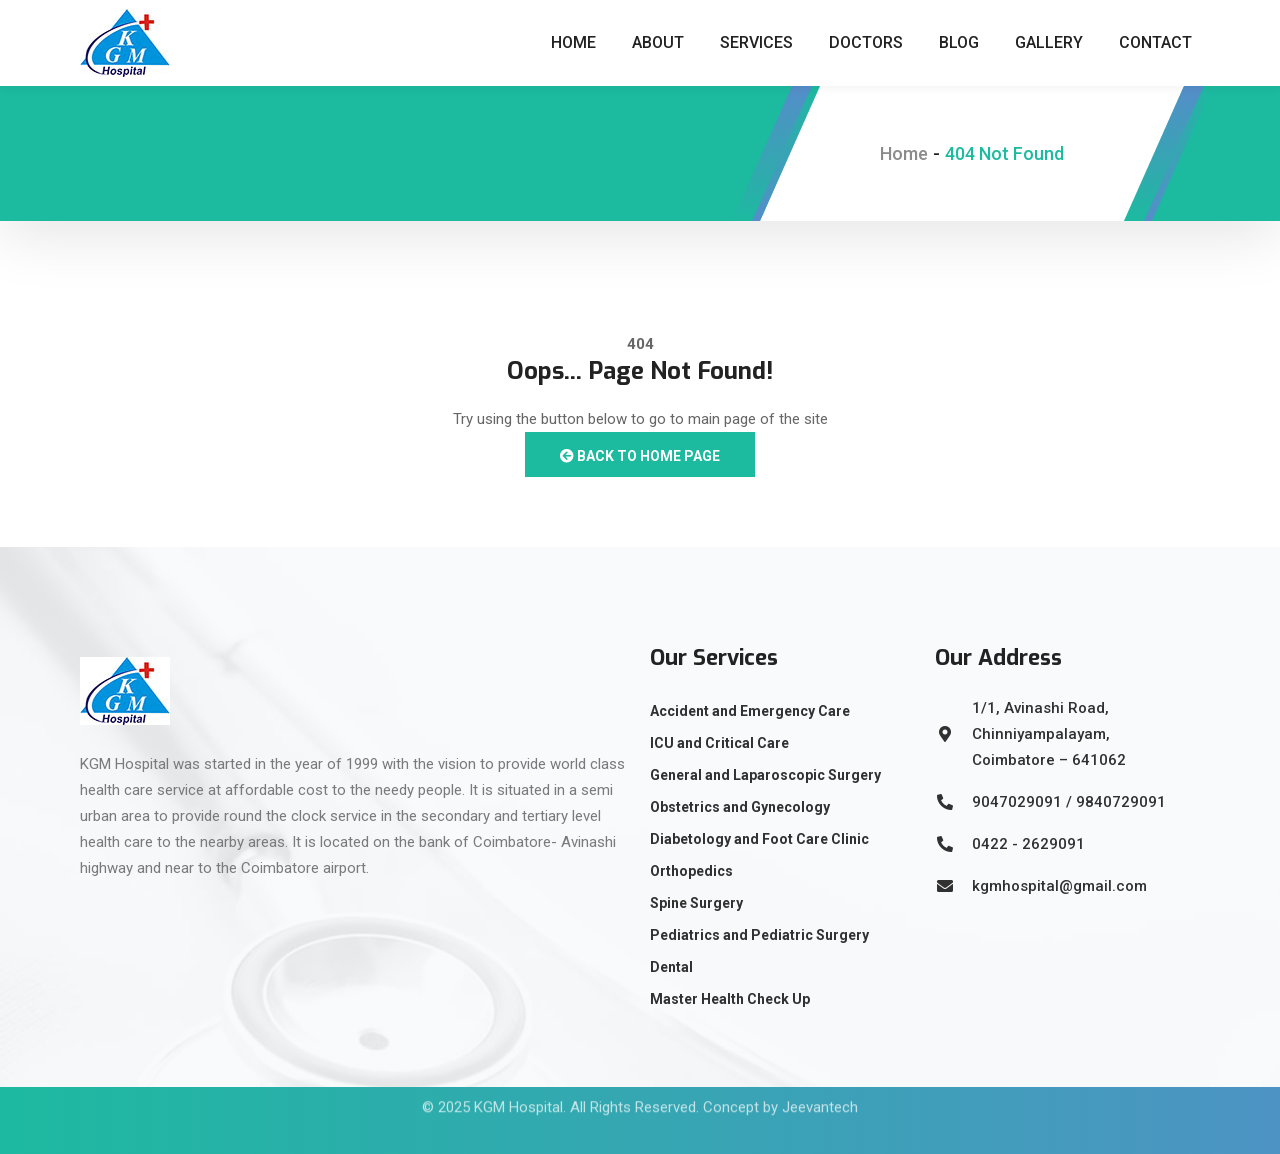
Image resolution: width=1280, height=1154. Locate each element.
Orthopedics (691, 871)
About (658, 42)
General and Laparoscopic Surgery (765, 775)
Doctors (866, 42)
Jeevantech (820, 1088)
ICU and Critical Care (719, 743)
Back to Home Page (640, 456)
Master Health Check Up (730, 999)
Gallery (1049, 42)
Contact (1155, 42)
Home (573, 42)
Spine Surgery (696, 903)
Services (756, 42)
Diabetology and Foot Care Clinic (759, 839)
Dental (671, 967)
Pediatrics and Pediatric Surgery (759, 935)
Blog (959, 42)
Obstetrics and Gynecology (740, 807)
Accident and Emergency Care (750, 711)
